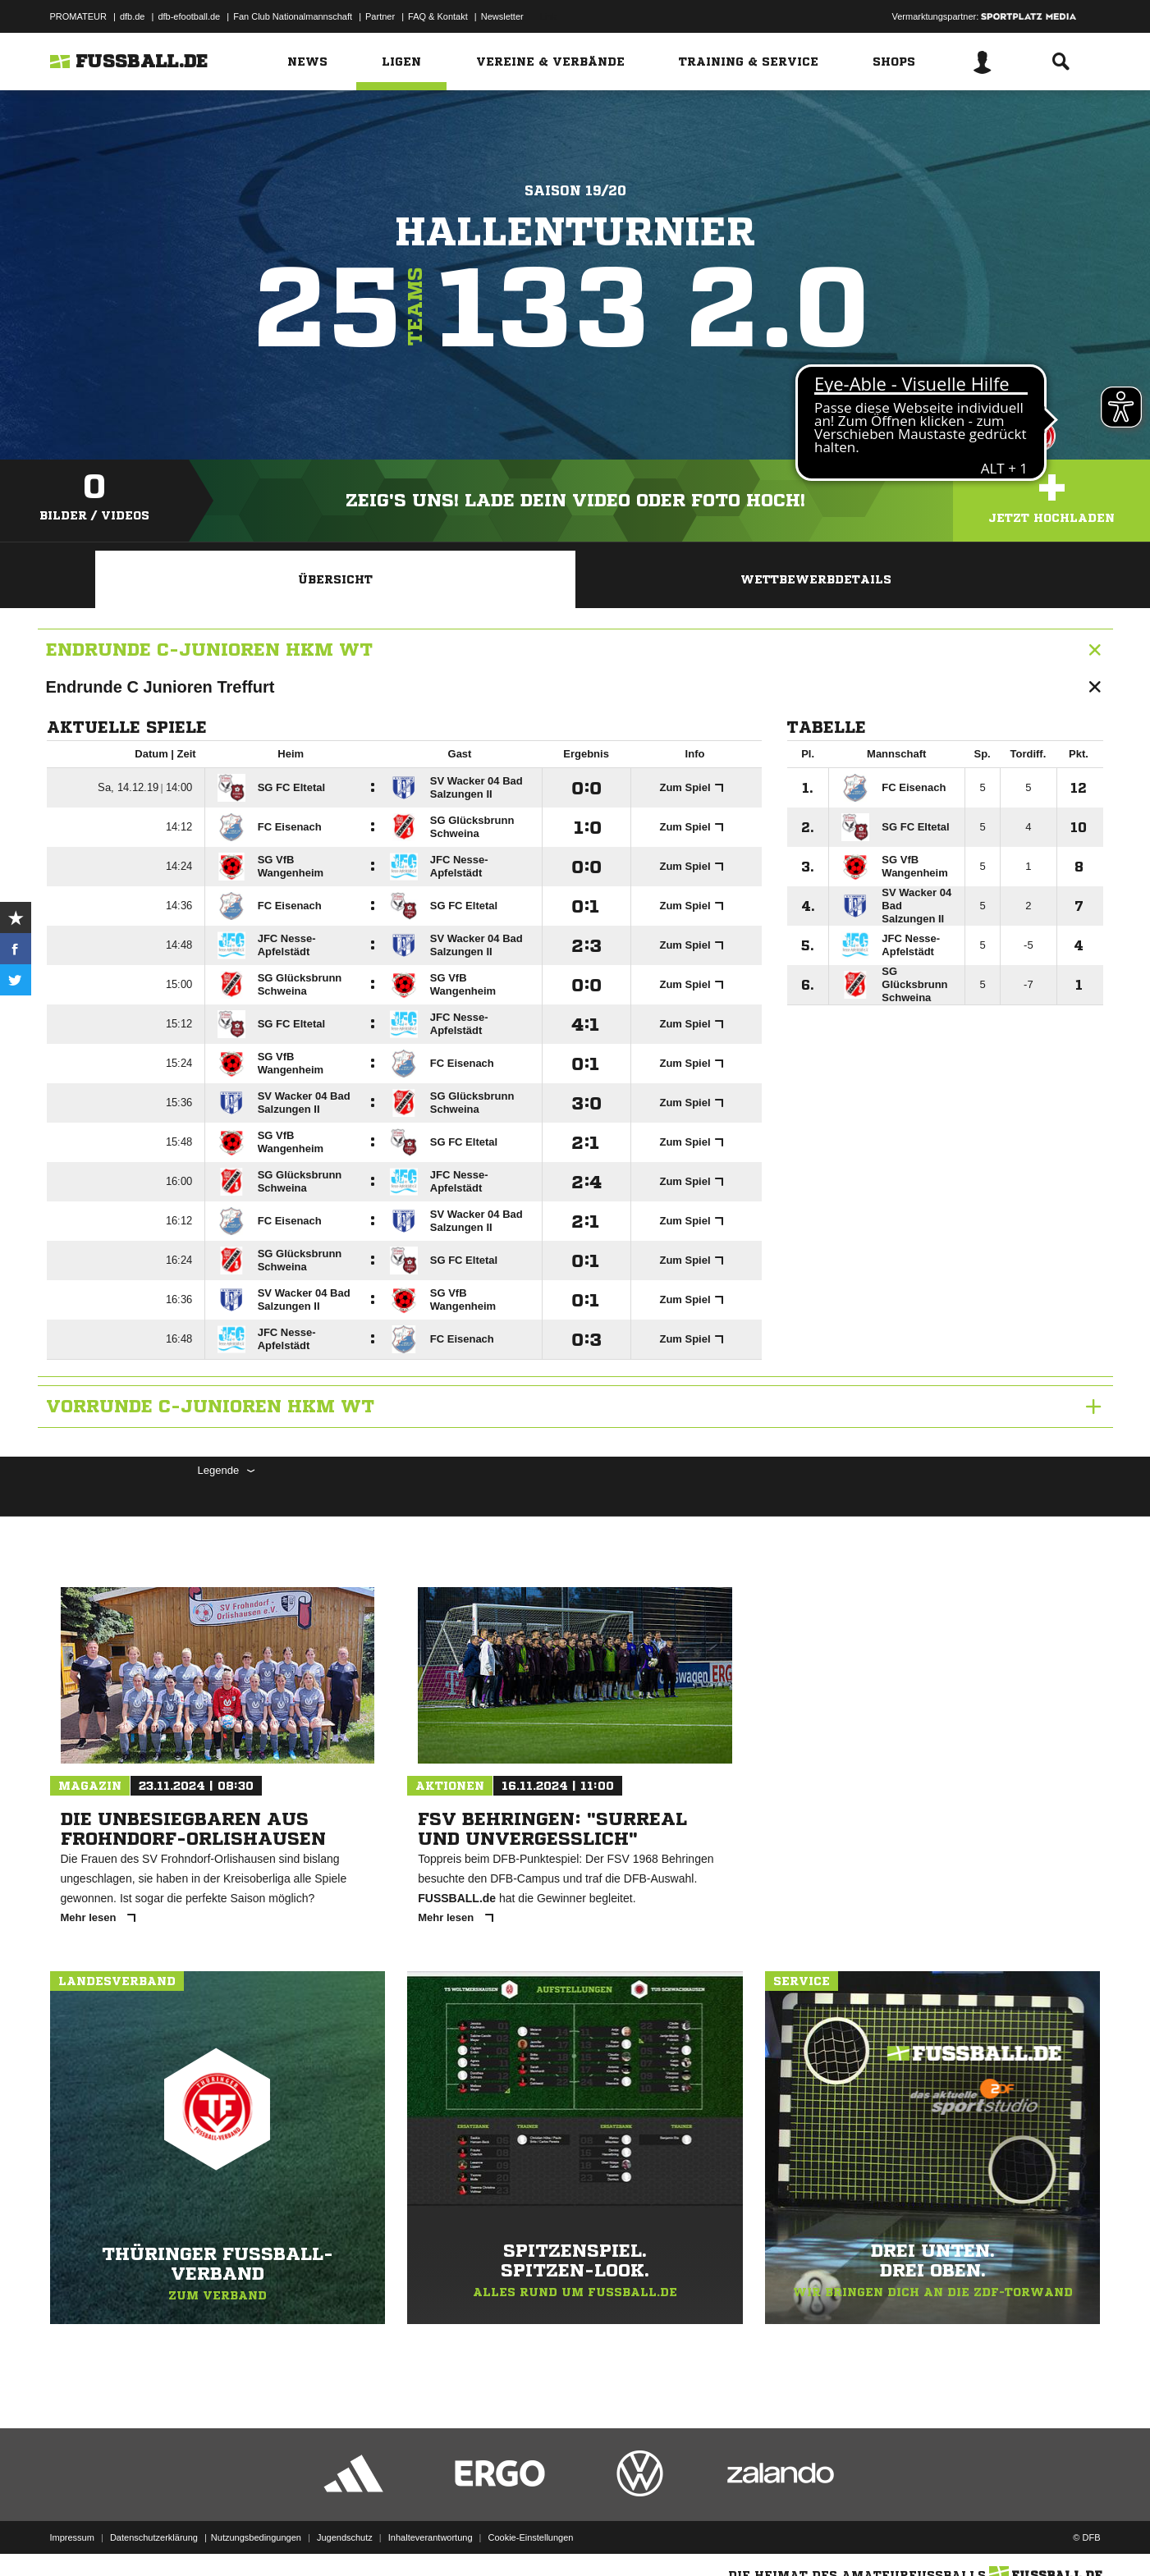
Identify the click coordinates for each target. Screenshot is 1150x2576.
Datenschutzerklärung (154, 2537)
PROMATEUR (78, 16)
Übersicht (335, 579)
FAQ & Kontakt (438, 16)
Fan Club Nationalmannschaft (292, 16)
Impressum (72, 2537)
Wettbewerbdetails (815, 579)
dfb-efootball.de (189, 16)
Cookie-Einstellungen (531, 2537)
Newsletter (502, 16)
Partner (380, 16)
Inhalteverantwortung (430, 2537)
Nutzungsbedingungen (256, 2537)
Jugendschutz (345, 2537)
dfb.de (132, 16)
